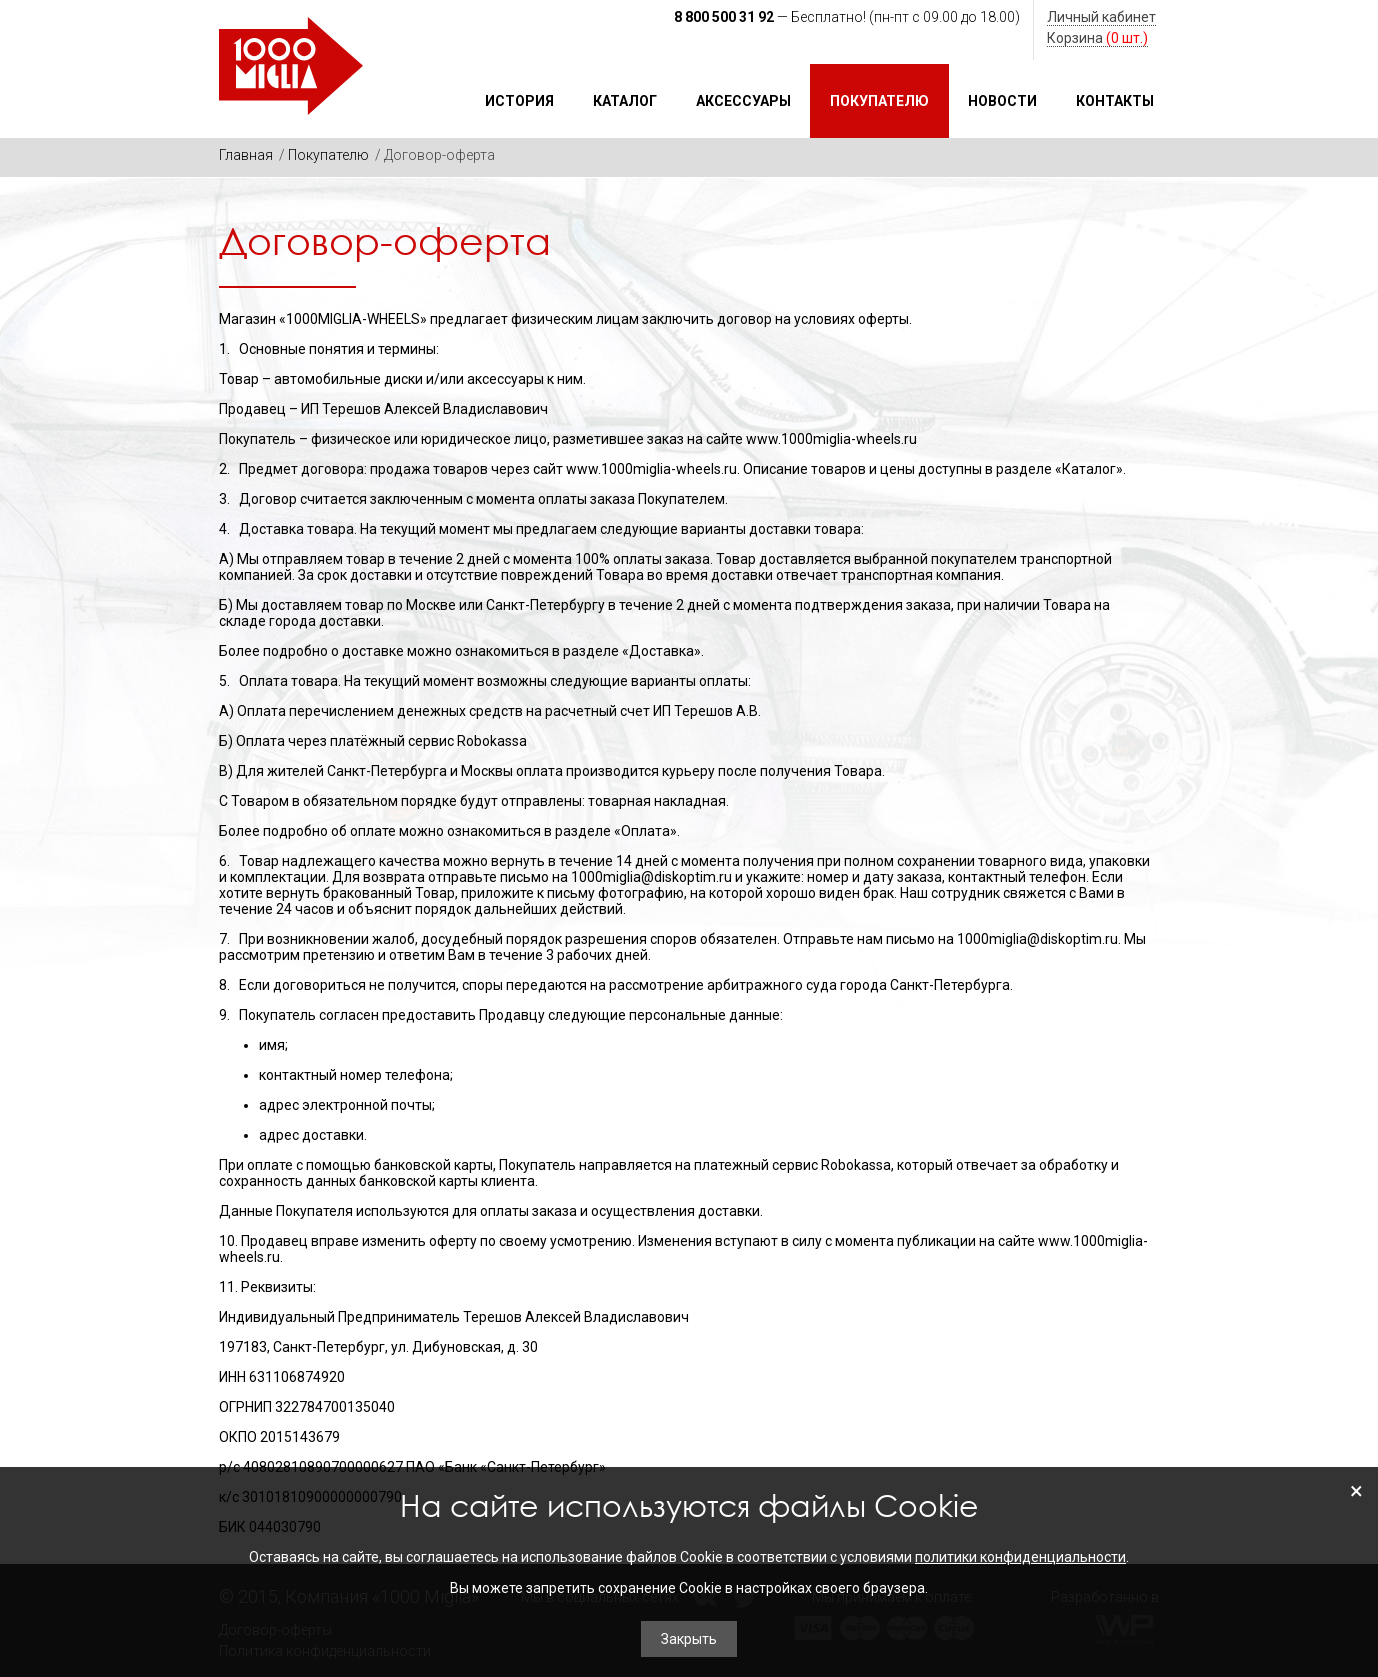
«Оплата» (645, 831)
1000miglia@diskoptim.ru (651, 877)
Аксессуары (743, 101)
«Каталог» (1089, 469)
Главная (246, 155)
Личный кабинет (1101, 17)
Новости (1002, 101)
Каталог (625, 101)
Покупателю (879, 101)
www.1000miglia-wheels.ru (831, 439)
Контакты (1115, 101)
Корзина (1097, 38)
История (519, 101)
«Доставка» (661, 651)
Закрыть (689, 1639)
